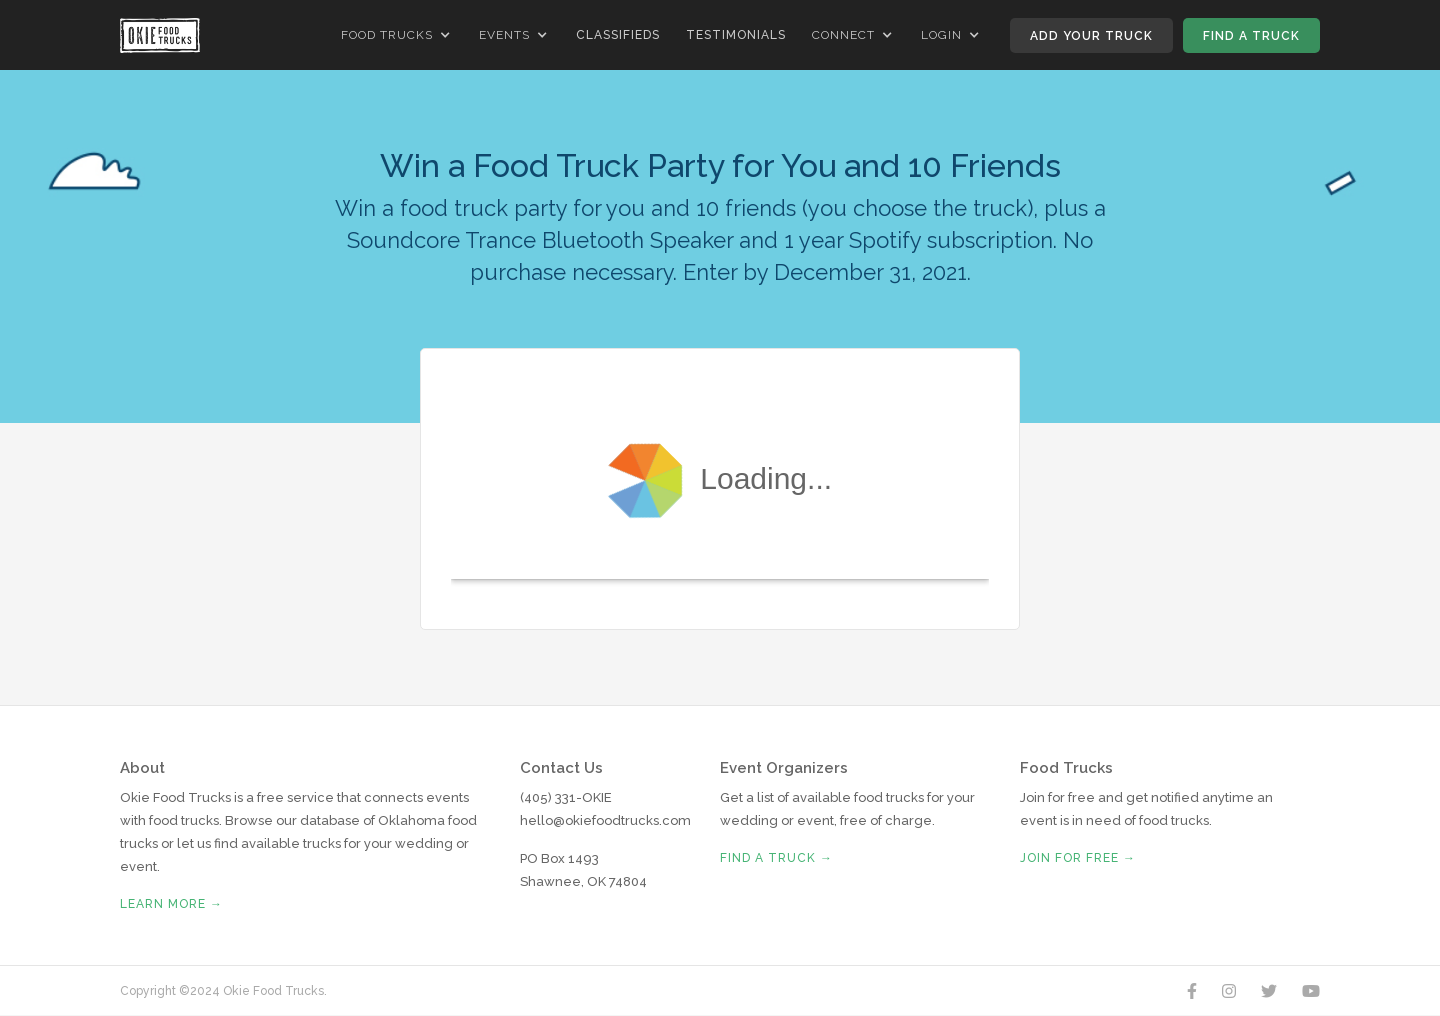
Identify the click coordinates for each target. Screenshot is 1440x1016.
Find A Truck (1251, 36)
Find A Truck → (776, 858)
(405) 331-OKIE (566, 797)
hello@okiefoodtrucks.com (605, 820)
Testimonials (736, 35)
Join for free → (1078, 858)
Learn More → (171, 904)
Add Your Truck (1091, 36)
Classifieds (618, 35)
